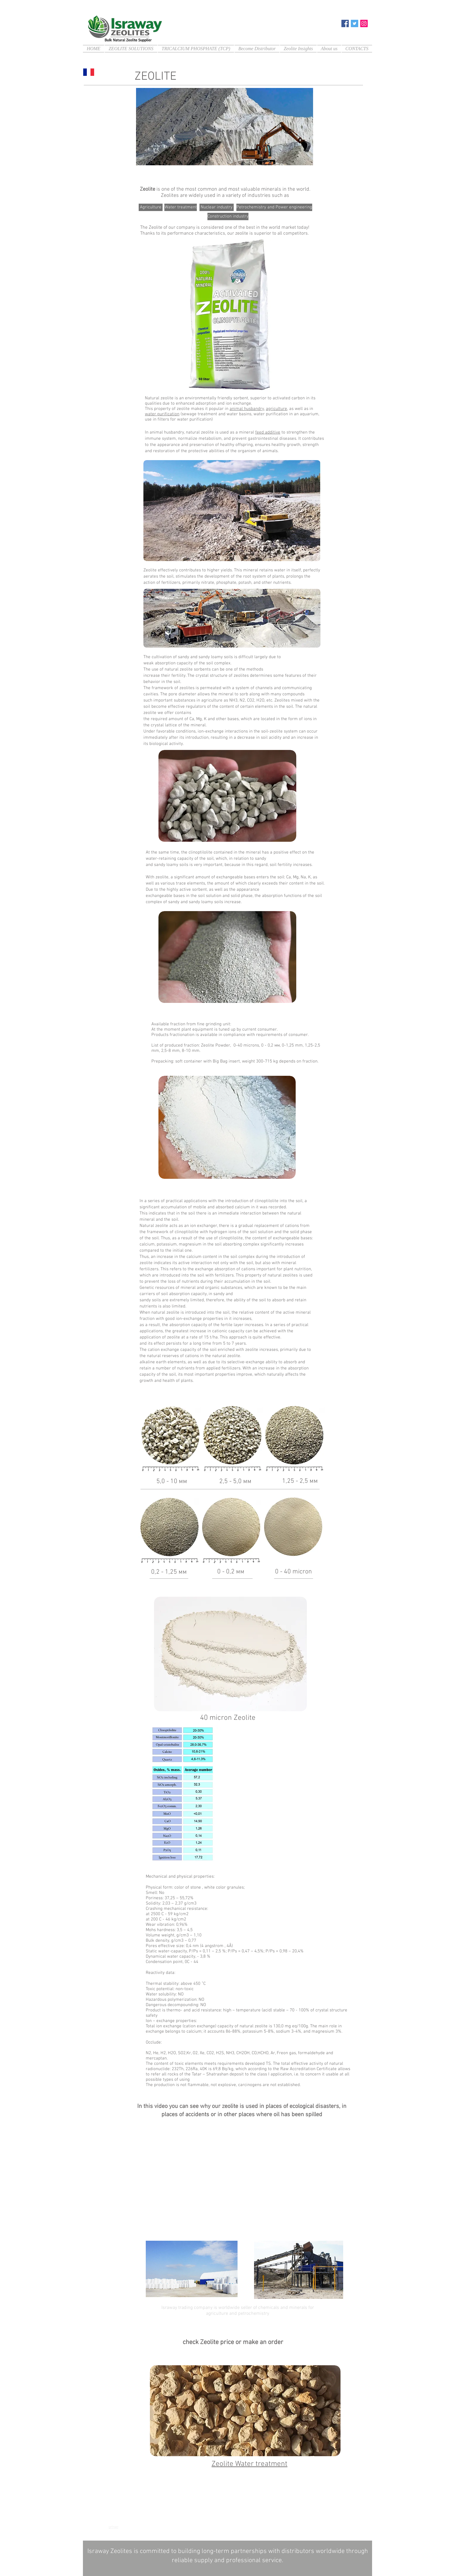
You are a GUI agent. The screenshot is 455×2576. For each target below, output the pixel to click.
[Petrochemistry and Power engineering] (274, 207)
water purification (162, 414)
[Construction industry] (227, 216)
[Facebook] (345, 23)
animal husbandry (247, 408)
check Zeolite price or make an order (233, 2342)
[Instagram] (364, 23)
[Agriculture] (151, 207)
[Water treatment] (180, 207)
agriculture (276, 408)
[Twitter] (354, 23)
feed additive (267, 432)
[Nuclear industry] (216, 207)
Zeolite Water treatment (249, 2464)
